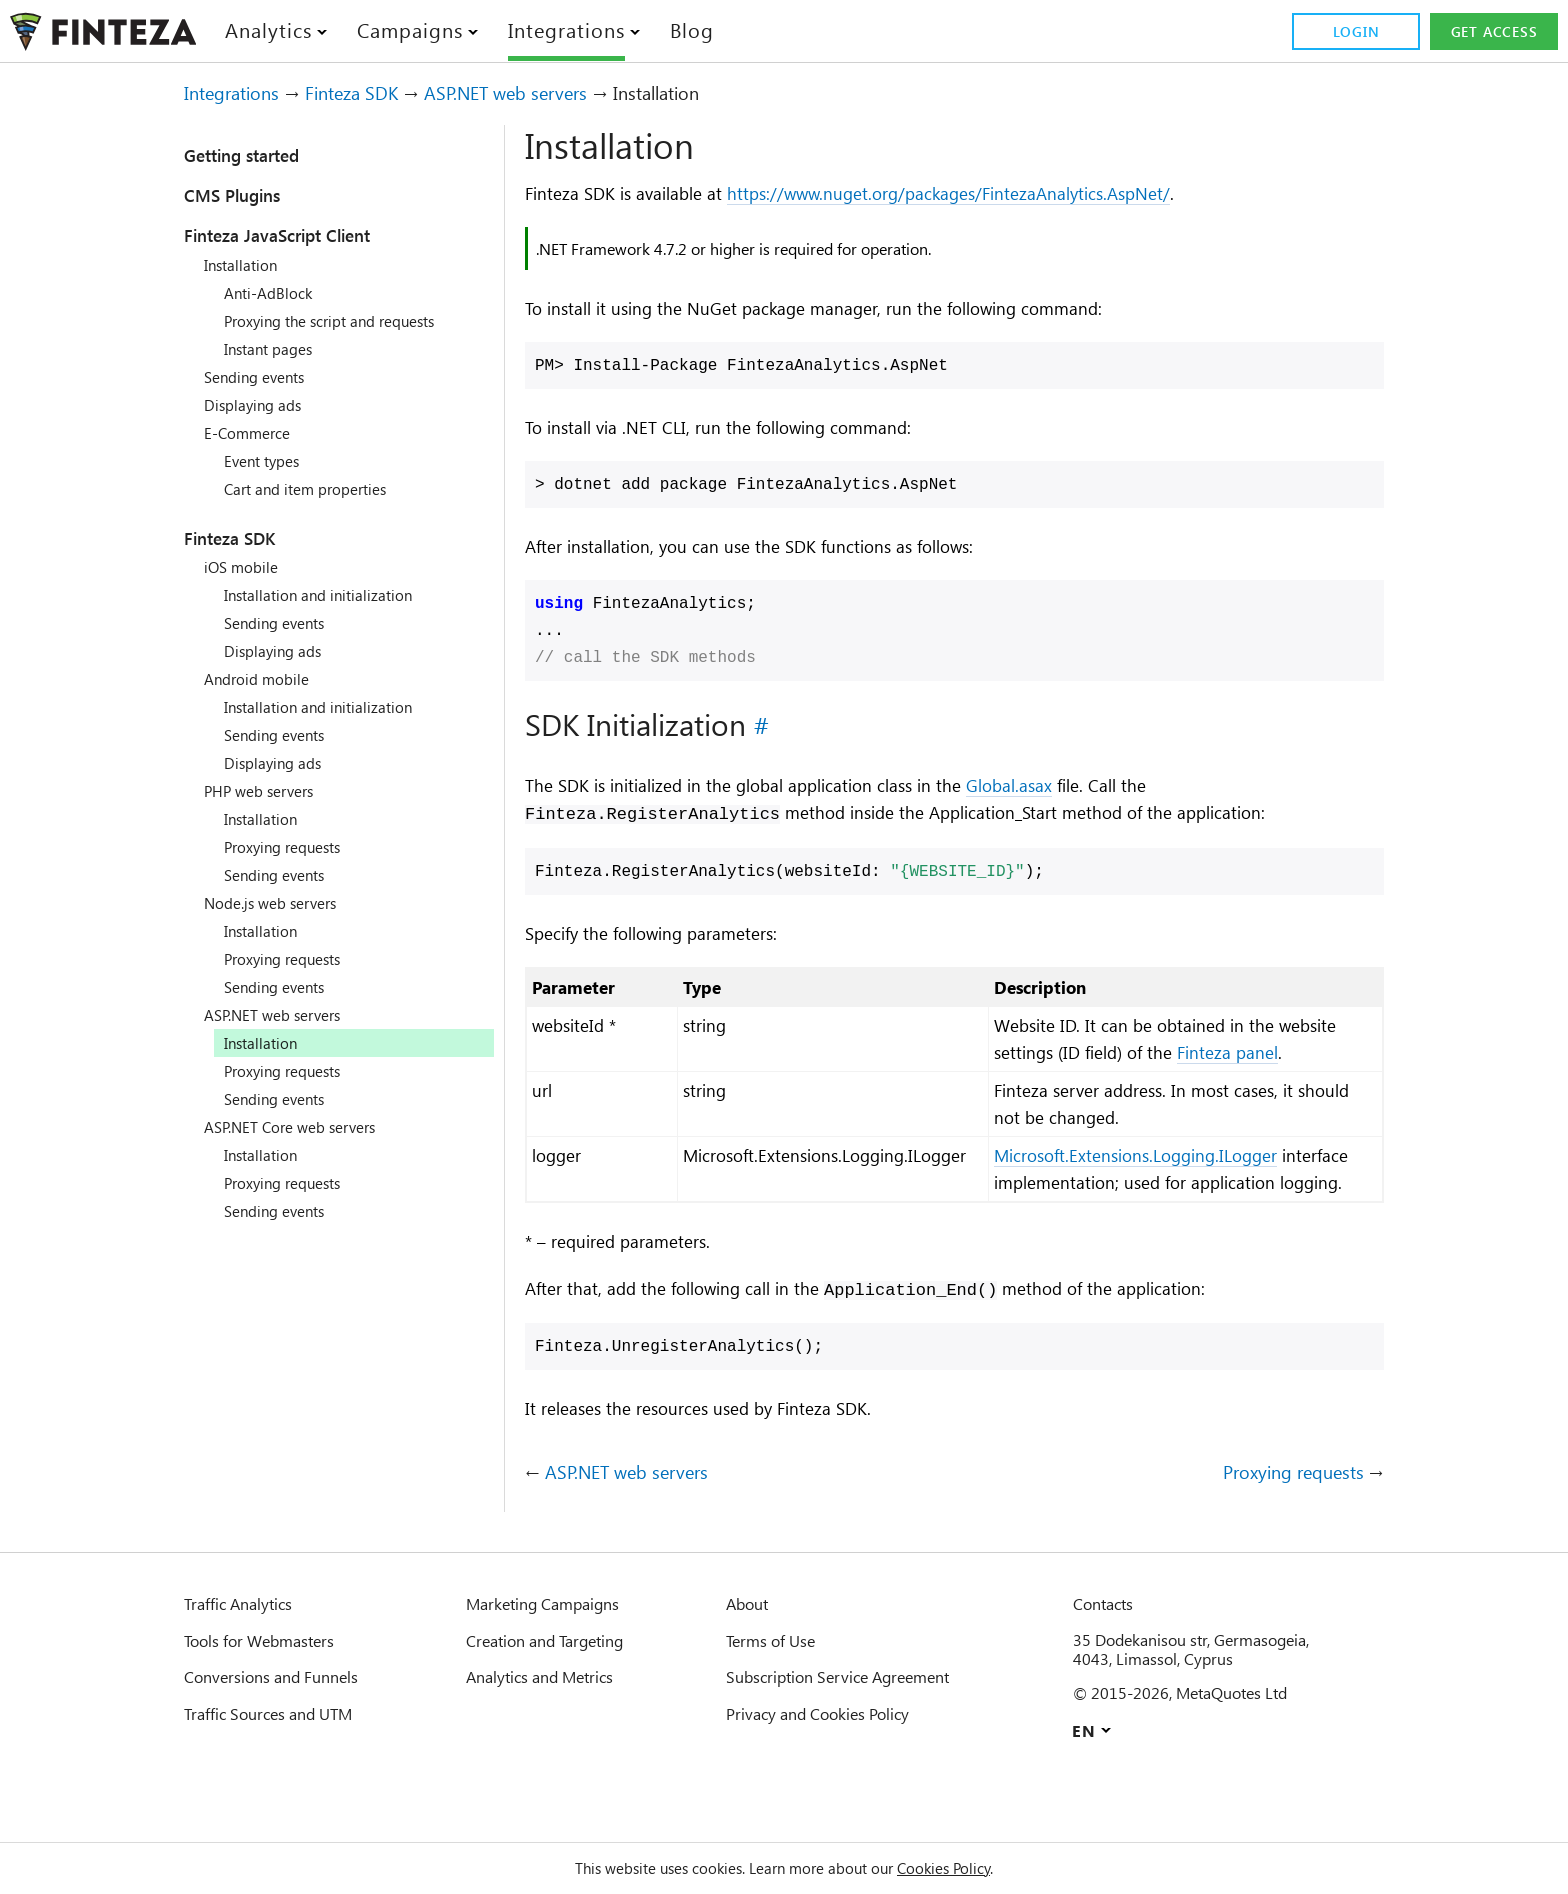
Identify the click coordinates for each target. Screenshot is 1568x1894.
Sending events (262, 377)
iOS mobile (244, 567)
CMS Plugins (243, 195)
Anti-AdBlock (271, 293)
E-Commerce (252, 433)
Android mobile (261, 679)
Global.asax (1070, 788)
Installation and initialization (330, 595)
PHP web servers (266, 791)
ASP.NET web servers (547, 93)
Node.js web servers (280, 903)
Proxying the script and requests (345, 321)
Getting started (258, 155)
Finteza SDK (372, 93)
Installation (245, 265)
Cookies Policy (967, 1868)
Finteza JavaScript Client (301, 235)
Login (1349, 32)
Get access (1491, 32)
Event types (268, 461)
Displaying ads (259, 405)
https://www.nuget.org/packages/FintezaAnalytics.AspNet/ (1000, 194)
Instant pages (275, 349)
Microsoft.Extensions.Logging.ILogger (1169, 1189)
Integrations (238, 93)
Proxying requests (291, 847)
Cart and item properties (316, 489)
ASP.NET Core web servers (302, 1127)
